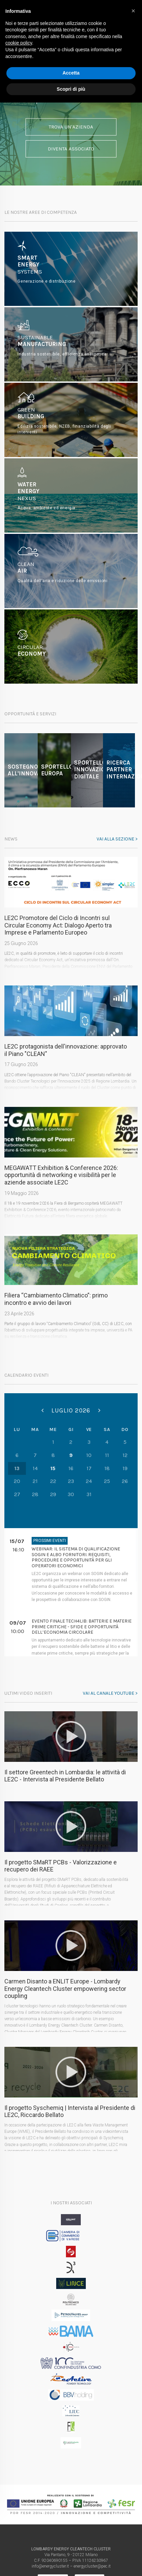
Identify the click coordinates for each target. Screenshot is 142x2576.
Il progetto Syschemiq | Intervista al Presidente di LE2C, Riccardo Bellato (69, 2111)
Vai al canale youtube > (110, 1693)
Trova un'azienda (71, 126)
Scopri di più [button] (71, 89)
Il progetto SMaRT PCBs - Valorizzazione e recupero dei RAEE (60, 1866)
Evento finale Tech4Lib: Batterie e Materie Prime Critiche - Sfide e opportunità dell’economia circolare (82, 1626)
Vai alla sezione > (117, 839)
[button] (133, 10)
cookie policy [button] (18, 43)
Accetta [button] (71, 73)
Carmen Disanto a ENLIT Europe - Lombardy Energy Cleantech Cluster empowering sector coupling (65, 1988)
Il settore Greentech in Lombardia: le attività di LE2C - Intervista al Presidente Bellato (65, 1776)
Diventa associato (71, 149)
